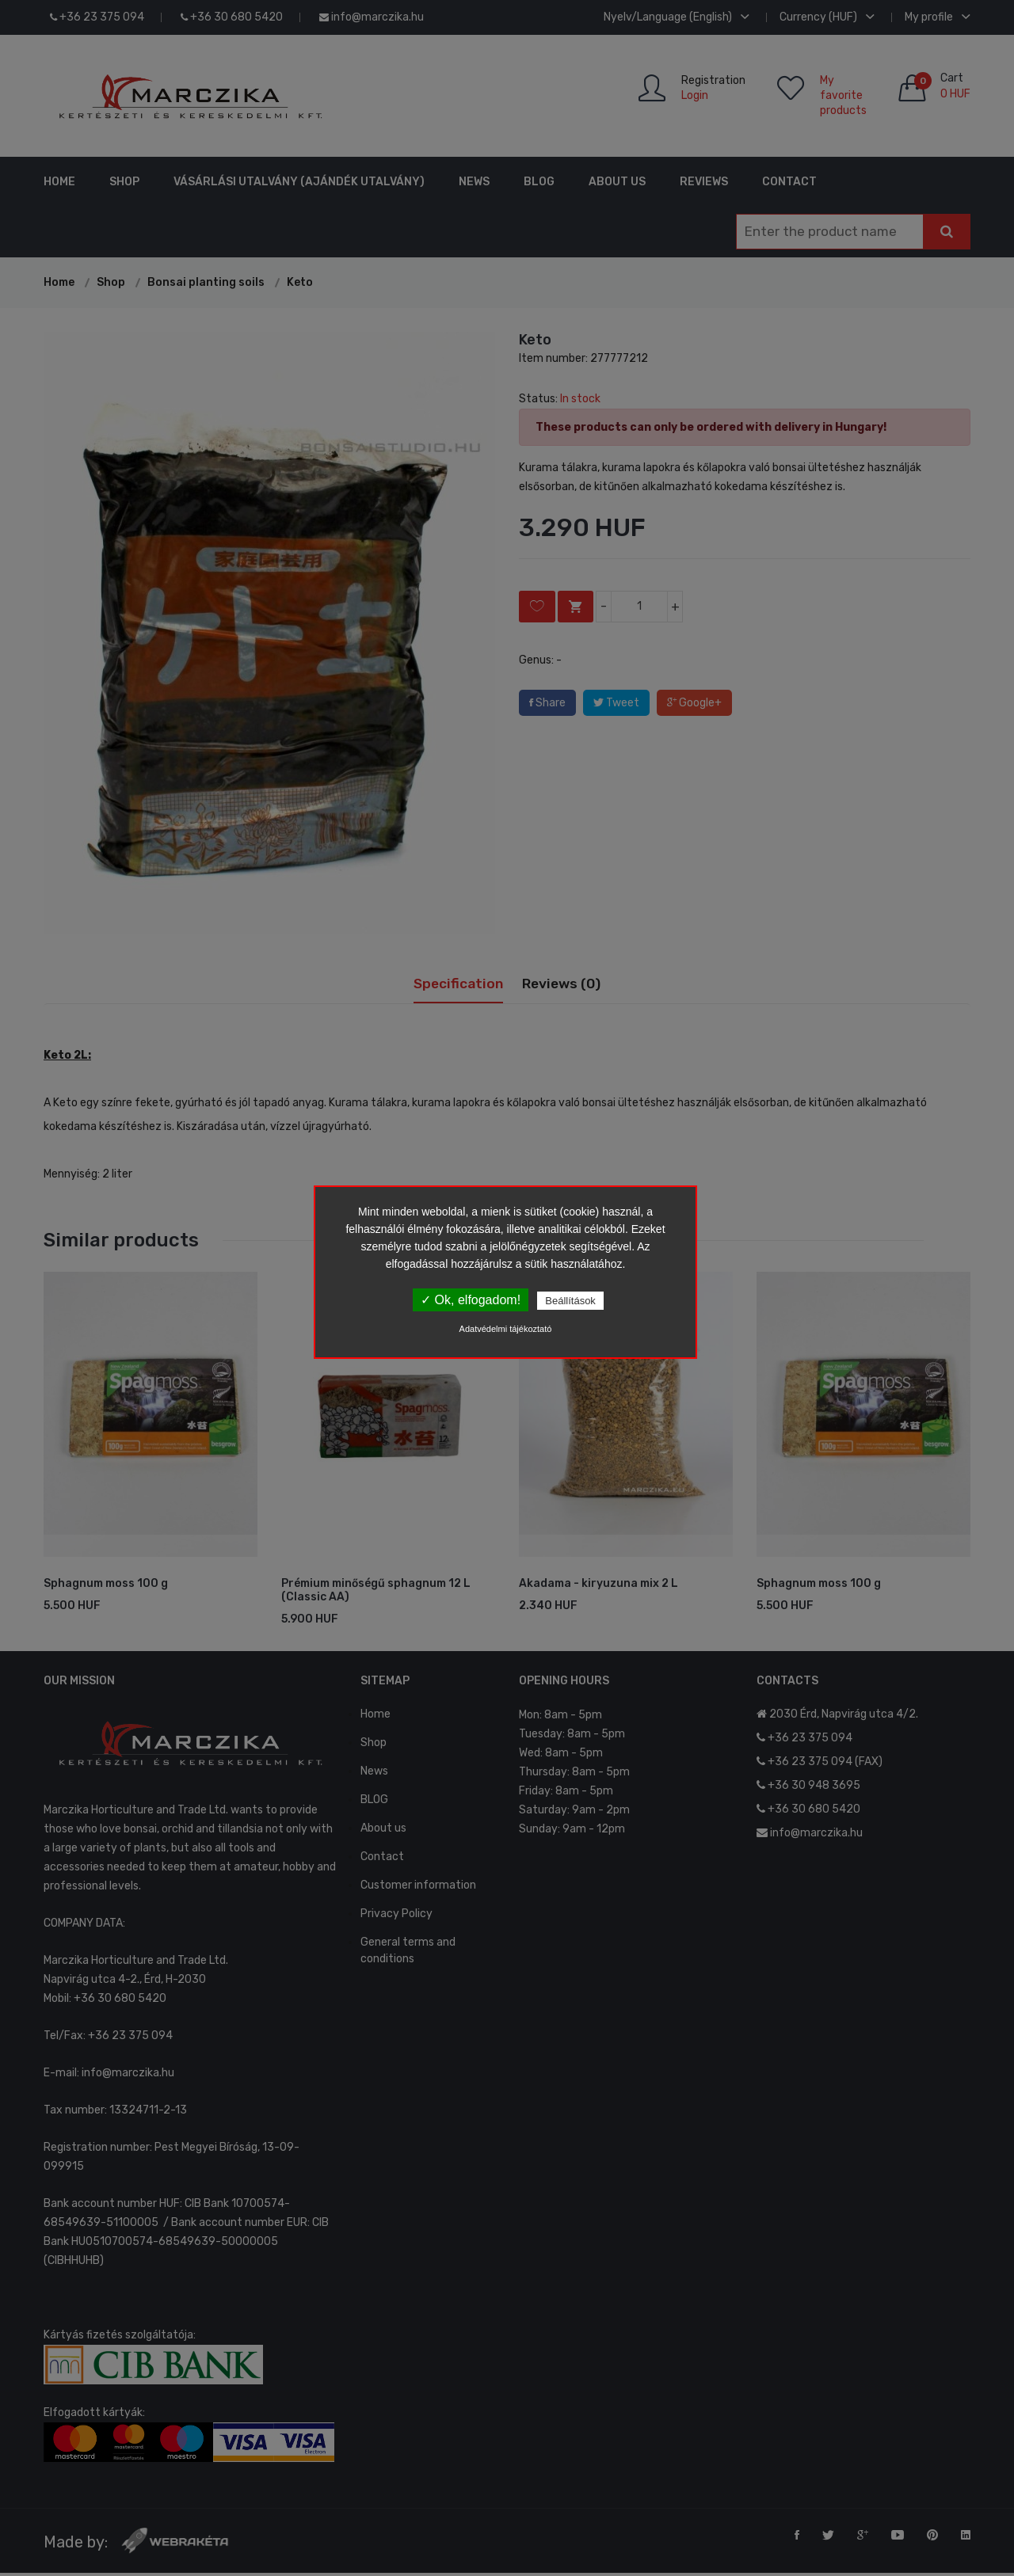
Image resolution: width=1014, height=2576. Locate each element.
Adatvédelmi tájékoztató (505, 1329)
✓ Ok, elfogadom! (470, 1300)
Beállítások (570, 1301)
